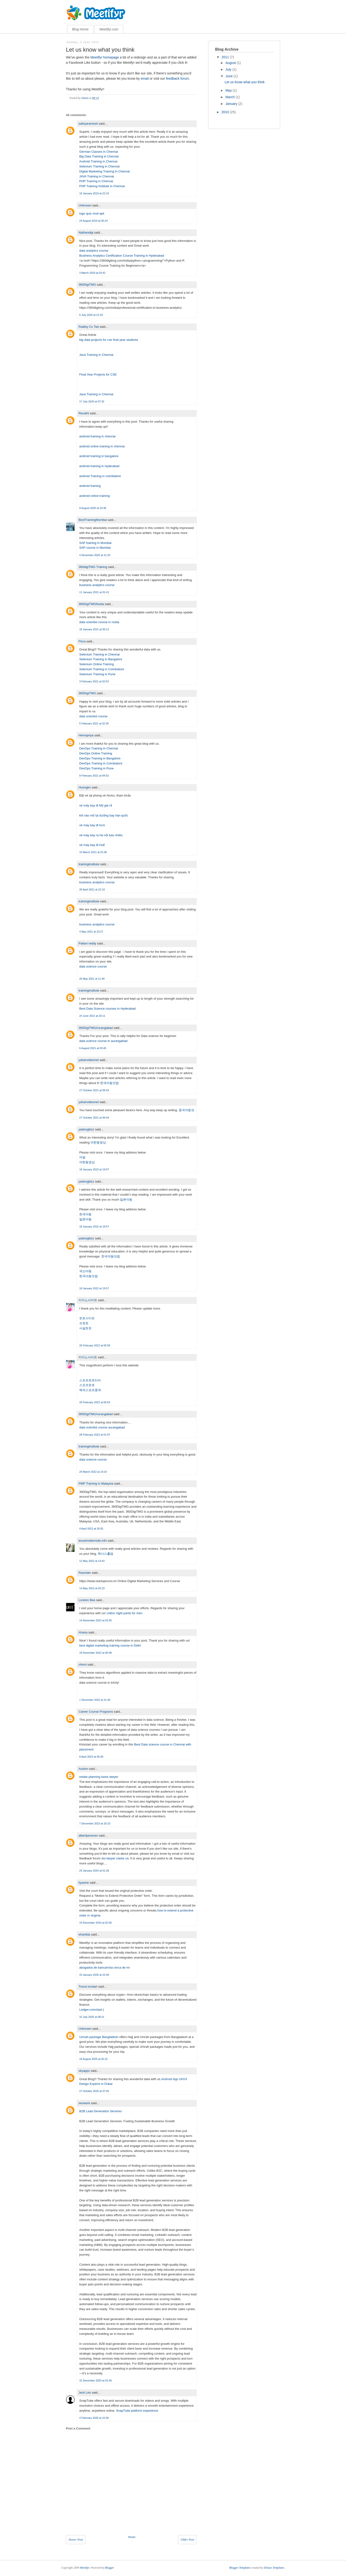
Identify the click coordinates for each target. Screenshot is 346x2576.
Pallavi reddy (87, 943)
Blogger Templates (240, 2567)
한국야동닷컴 (109, 1083)
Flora (82, 641)
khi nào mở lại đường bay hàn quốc (103, 815)
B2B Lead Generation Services (100, 2111)
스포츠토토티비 (90, 1380)
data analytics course (93, 250)
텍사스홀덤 (105, 1553)
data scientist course (93, 716)
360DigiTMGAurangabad (96, 1028)
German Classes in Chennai (98, 151)
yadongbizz (86, 1129)
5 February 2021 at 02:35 (94, 723)
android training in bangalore (99, 456)
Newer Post (76, 2539)
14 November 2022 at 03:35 (95, 1620)
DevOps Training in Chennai (98, 748)
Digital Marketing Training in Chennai (104, 171)
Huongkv (85, 787)
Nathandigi (86, 232)
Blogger (109, 2567)
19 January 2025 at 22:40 (94, 1974)
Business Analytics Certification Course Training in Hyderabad (121, 255)
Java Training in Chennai (96, 355)
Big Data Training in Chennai (99, 156)
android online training (94, 496)
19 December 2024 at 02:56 (95, 1922)
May (228, 90)
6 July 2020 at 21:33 (91, 314)
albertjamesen (88, 1835)
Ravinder (85, 1572)
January (231, 104)
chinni (83, 1664)
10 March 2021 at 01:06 (93, 852)
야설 (82, 1157)
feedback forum (177, 78)
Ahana (83, 1632)
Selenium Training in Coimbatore (101, 669)
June (228, 76)
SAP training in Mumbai (95, 543)
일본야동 (126, 1199)
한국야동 (85, 1214)
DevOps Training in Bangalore (99, 758)
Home (131, 2537)
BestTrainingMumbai (93, 520)
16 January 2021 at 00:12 (94, 629)
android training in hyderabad (99, 466)
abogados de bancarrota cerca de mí (104, 1967)
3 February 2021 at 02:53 (94, 681)
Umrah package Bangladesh (98, 2037)
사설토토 (85, 1328)
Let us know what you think (245, 82)
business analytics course (96, 585)
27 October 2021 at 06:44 (94, 1117)
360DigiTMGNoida (91, 604)
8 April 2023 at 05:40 (91, 1756)
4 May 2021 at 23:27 (91, 931)
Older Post (187, 2539)
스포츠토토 (87, 1385)
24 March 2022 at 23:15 (93, 1471)
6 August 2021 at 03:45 (92, 1048)
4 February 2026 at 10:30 (94, 2417)
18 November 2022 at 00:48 (95, 1652)
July (228, 69)
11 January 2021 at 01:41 (94, 592)
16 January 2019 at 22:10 (94, 193)
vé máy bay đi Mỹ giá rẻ (95, 805)
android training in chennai (97, 436)
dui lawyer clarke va (115, 1858)
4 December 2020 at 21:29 (94, 555)
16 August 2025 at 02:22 (93, 2059)
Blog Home (80, 29)
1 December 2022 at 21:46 (94, 1699)
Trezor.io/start (88, 1986)
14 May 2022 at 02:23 (91, 1588)
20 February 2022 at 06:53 (94, 1402)
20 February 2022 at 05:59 (94, 1345)
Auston (83, 1768)
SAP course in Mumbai (95, 547)
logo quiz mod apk (91, 213)
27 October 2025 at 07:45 (94, 2091)
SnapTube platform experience (137, 2410)
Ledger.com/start (90, 2009)
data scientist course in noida (99, 622)
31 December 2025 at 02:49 (95, 2380)
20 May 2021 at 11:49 (91, 978)
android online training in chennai (102, 446)
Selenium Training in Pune (97, 674)
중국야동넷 (186, 1110)
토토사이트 (87, 1318)
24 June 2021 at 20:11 (92, 1015)
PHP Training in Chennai (96, 181)
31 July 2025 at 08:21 (91, 2016)
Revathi (84, 413)
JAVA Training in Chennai (96, 176)
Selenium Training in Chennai (99, 166)
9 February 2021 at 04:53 (94, 775)
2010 (225, 112)
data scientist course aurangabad (102, 1427)
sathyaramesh (88, 123)
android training (90, 486)
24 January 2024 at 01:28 (94, 1870)
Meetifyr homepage (104, 57)
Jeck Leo (85, 2392)
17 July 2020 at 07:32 (91, 401)
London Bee (87, 1600)
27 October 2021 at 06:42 (94, 1090)
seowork (84, 2103)
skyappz (84, 2071)
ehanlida (84, 1934)
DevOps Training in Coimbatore (100, 763)
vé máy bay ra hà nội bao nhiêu (101, 835)
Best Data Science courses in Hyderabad (107, 1008)
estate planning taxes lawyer (98, 1777)
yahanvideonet (89, 1060)
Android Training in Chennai (98, 161)
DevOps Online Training (95, 753)
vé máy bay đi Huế (92, 845)
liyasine (84, 1882)
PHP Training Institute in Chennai (102, 186)
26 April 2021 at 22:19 (92, 889)
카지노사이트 (88, 1300)
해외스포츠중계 (90, 1390)
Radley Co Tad (89, 326)
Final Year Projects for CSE (98, 374)
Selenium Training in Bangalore (100, 659)
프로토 (84, 1323)
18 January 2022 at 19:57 (94, 1169)
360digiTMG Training (93, 567)
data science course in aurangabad (103, 1041)
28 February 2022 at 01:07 (94, 1434)
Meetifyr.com (108, 29)
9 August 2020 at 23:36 (92, 508)
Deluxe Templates (274, 2567)
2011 (225, 57)
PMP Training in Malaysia (96, 1483)
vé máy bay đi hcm (92, 825)
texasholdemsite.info (93, 1540)
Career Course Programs (96, 1711)
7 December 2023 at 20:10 (94, 1823)
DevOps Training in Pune (96, 768)
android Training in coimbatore (100, 476)
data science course (93, 966)
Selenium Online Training (96, 664)
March (230, 97)
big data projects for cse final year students (108, 340)
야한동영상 (98, 1142)
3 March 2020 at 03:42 (92, 272)
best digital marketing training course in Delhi (110, 1645)
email (144, 78)
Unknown (85, 205)
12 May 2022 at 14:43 (91, 1560)
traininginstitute (89, 864)
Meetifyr (84, 2567)
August (230, 63)
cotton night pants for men (124, 1613)
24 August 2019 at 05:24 (93, 220)
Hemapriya (86, 735)
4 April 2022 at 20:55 (91, 1528)
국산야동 (85, 1271)
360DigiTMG (87, 284)
